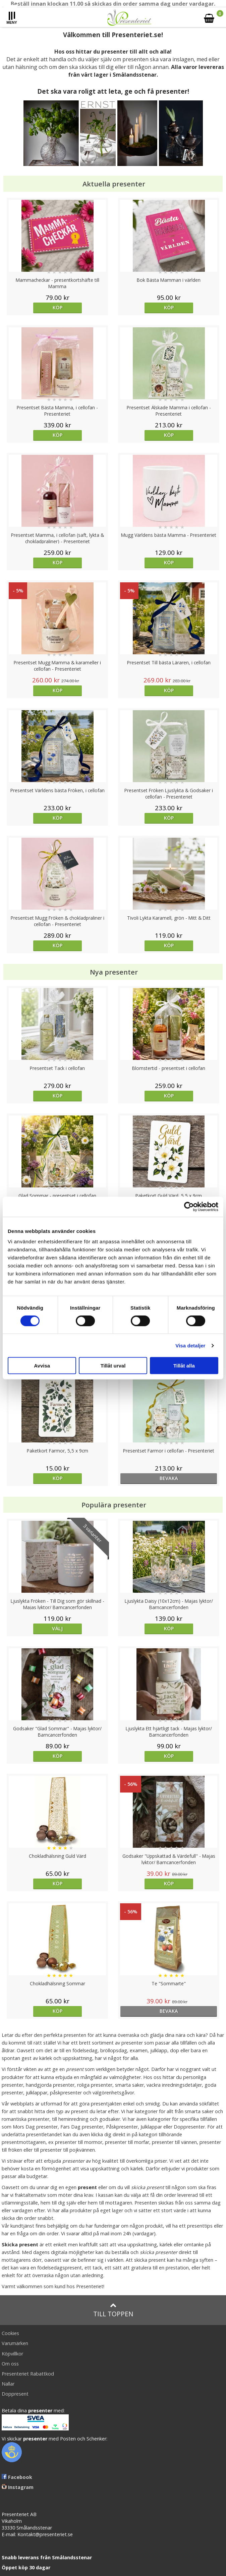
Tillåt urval (113, 1365)
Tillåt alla (184, 1365)
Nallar (8, 2384)
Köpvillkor (12, 2353)
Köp (57, 307)
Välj (57, 1628)
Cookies (10, 2333)
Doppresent (15, 2394)
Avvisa (42, 1365)
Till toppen (113, 2310)
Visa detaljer (190, 1345)
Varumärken (15, 2343)
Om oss (10, 2363)
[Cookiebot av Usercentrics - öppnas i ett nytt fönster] (189, 1206)
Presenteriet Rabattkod (28, 2374)
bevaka (169, 1478)
